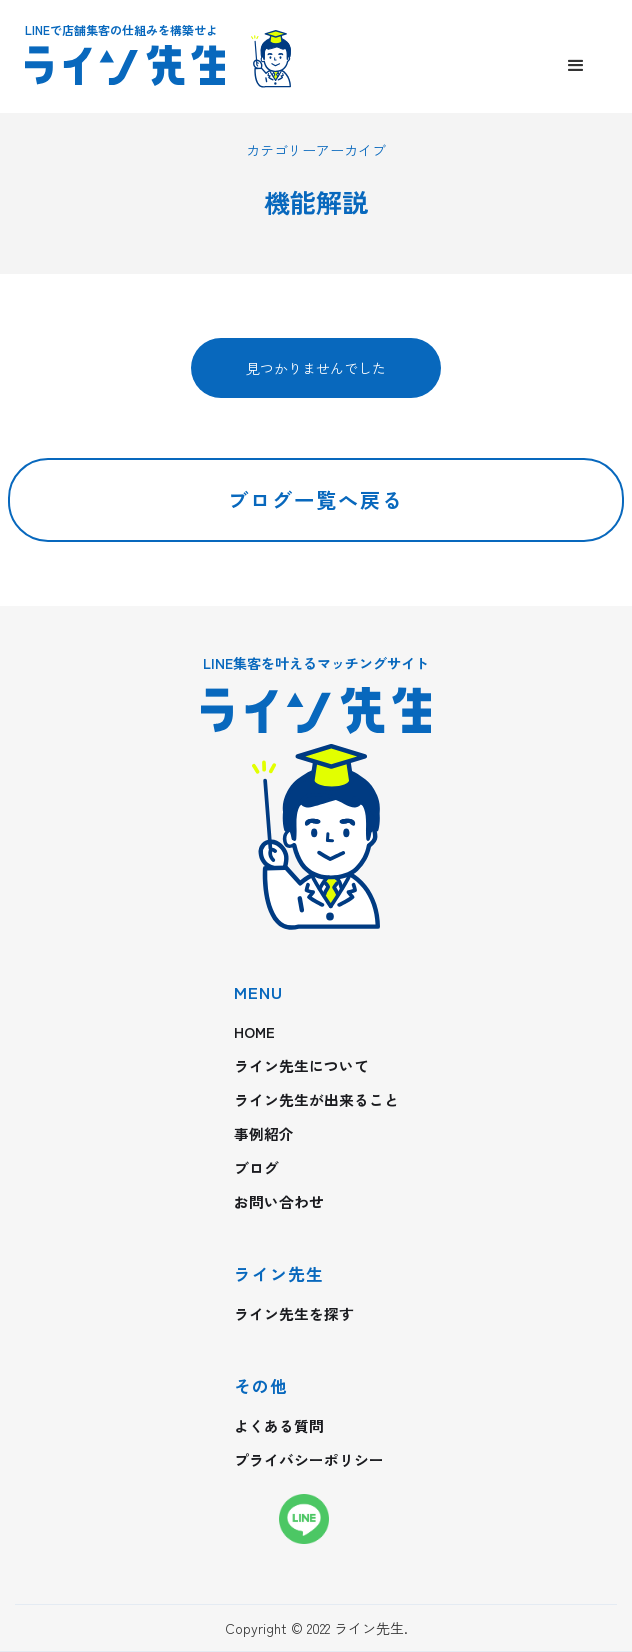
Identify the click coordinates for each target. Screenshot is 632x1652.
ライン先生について (301, 1066)
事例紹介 (264, 1134)
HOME (254, 1032)
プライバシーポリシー (309, 1460)
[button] (576, 66)
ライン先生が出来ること (316, 1100)
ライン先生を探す (294, 1314)
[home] (175, 66)
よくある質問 (279, 1426)
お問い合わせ (279, 1202)
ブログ (256, 1168)
